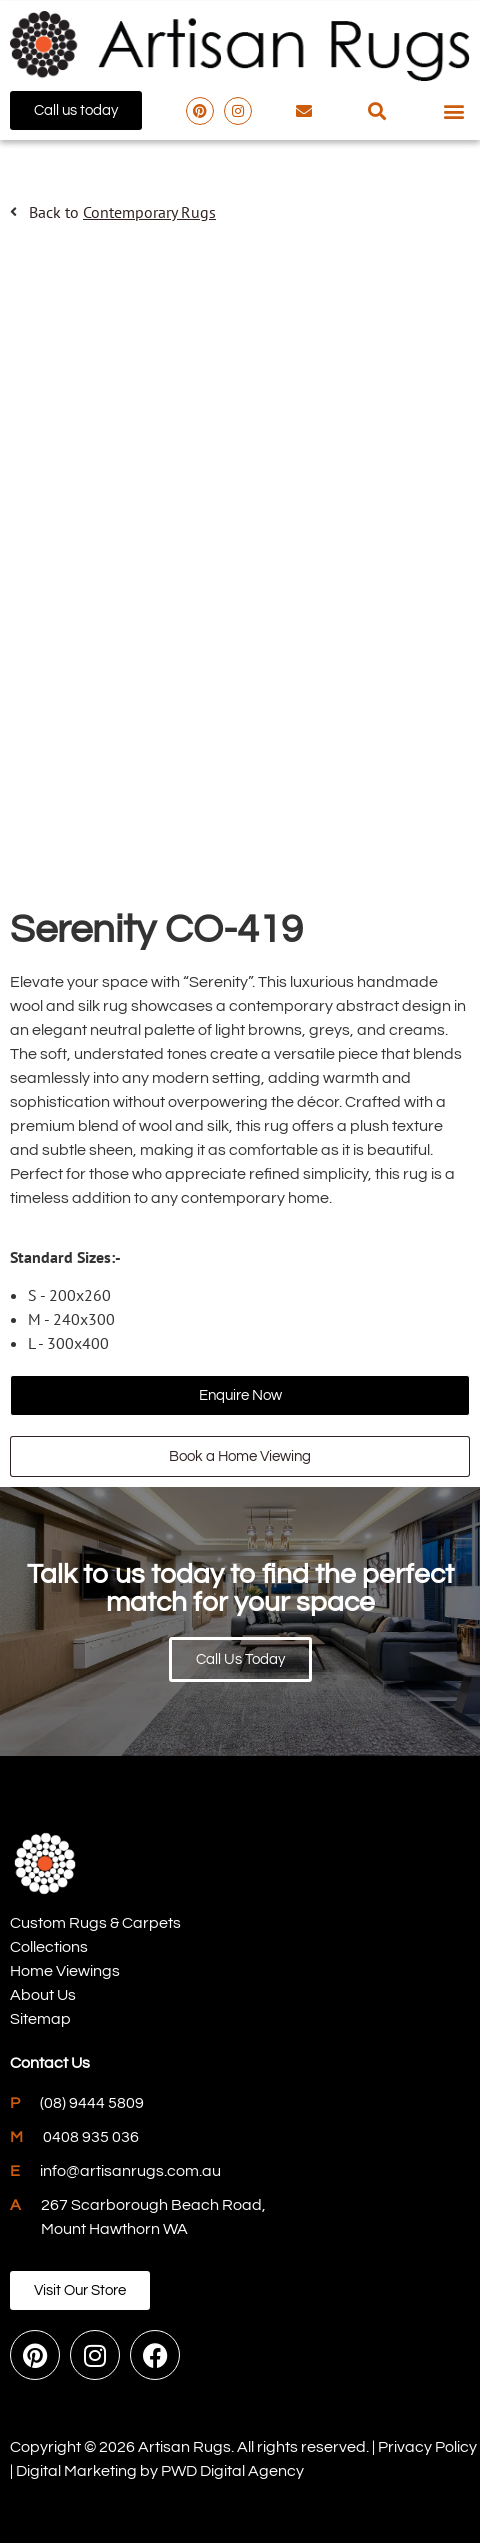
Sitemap (40, 2019)
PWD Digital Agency (232, 2471)
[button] (376, 110)
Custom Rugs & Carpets (95, 1923)
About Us (43, 1995)
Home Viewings (65, 1971)
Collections (49, 1947)
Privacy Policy (427, 2447)
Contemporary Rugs (149, 212)
